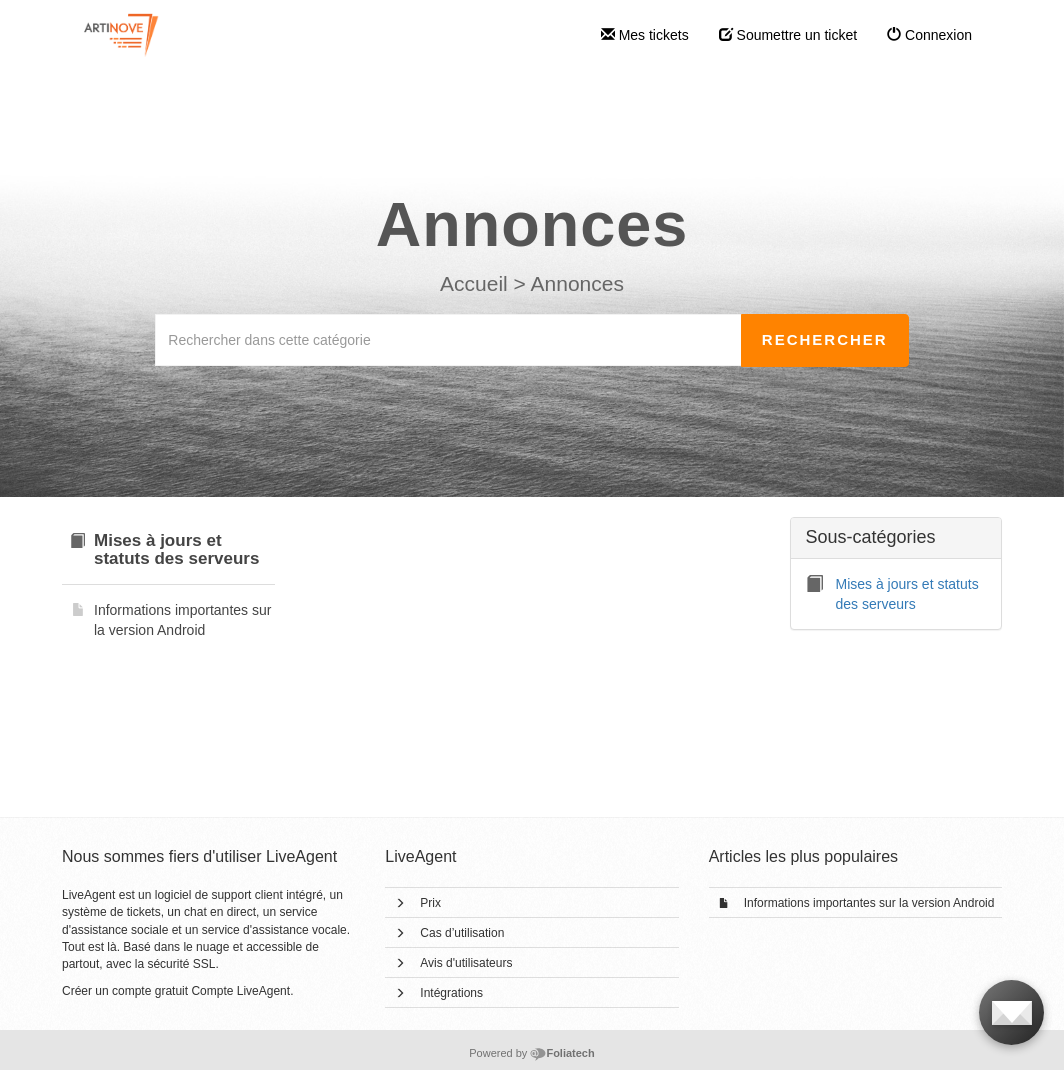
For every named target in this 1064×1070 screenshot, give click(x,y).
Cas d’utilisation (462, 933)
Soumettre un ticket (788, 35)
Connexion (929, 35)
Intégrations (451, 993)
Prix (430, 903)
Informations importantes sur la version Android (869, 903)
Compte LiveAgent (240, 991)
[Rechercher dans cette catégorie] (448, 340)
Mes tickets (645, 35)
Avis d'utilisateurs (466, 963)
